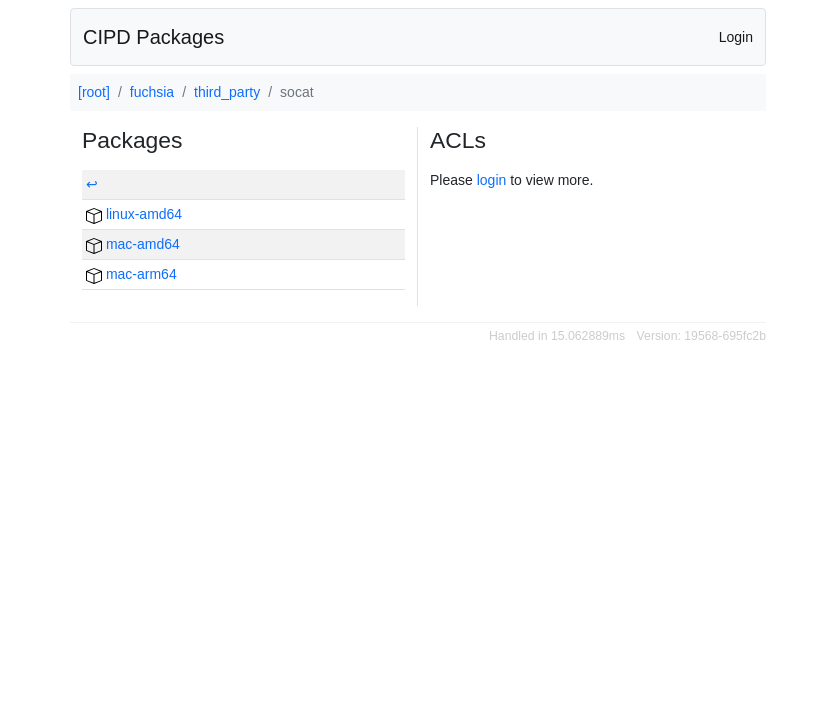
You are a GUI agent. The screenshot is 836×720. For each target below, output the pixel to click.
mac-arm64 (131, 274)
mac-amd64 (133, 244)
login (492, 180)
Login (736, 37)
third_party (227, 92)
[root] (94, 92)
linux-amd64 (134, 214)
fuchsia (152, 92)
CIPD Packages (153, 37)
